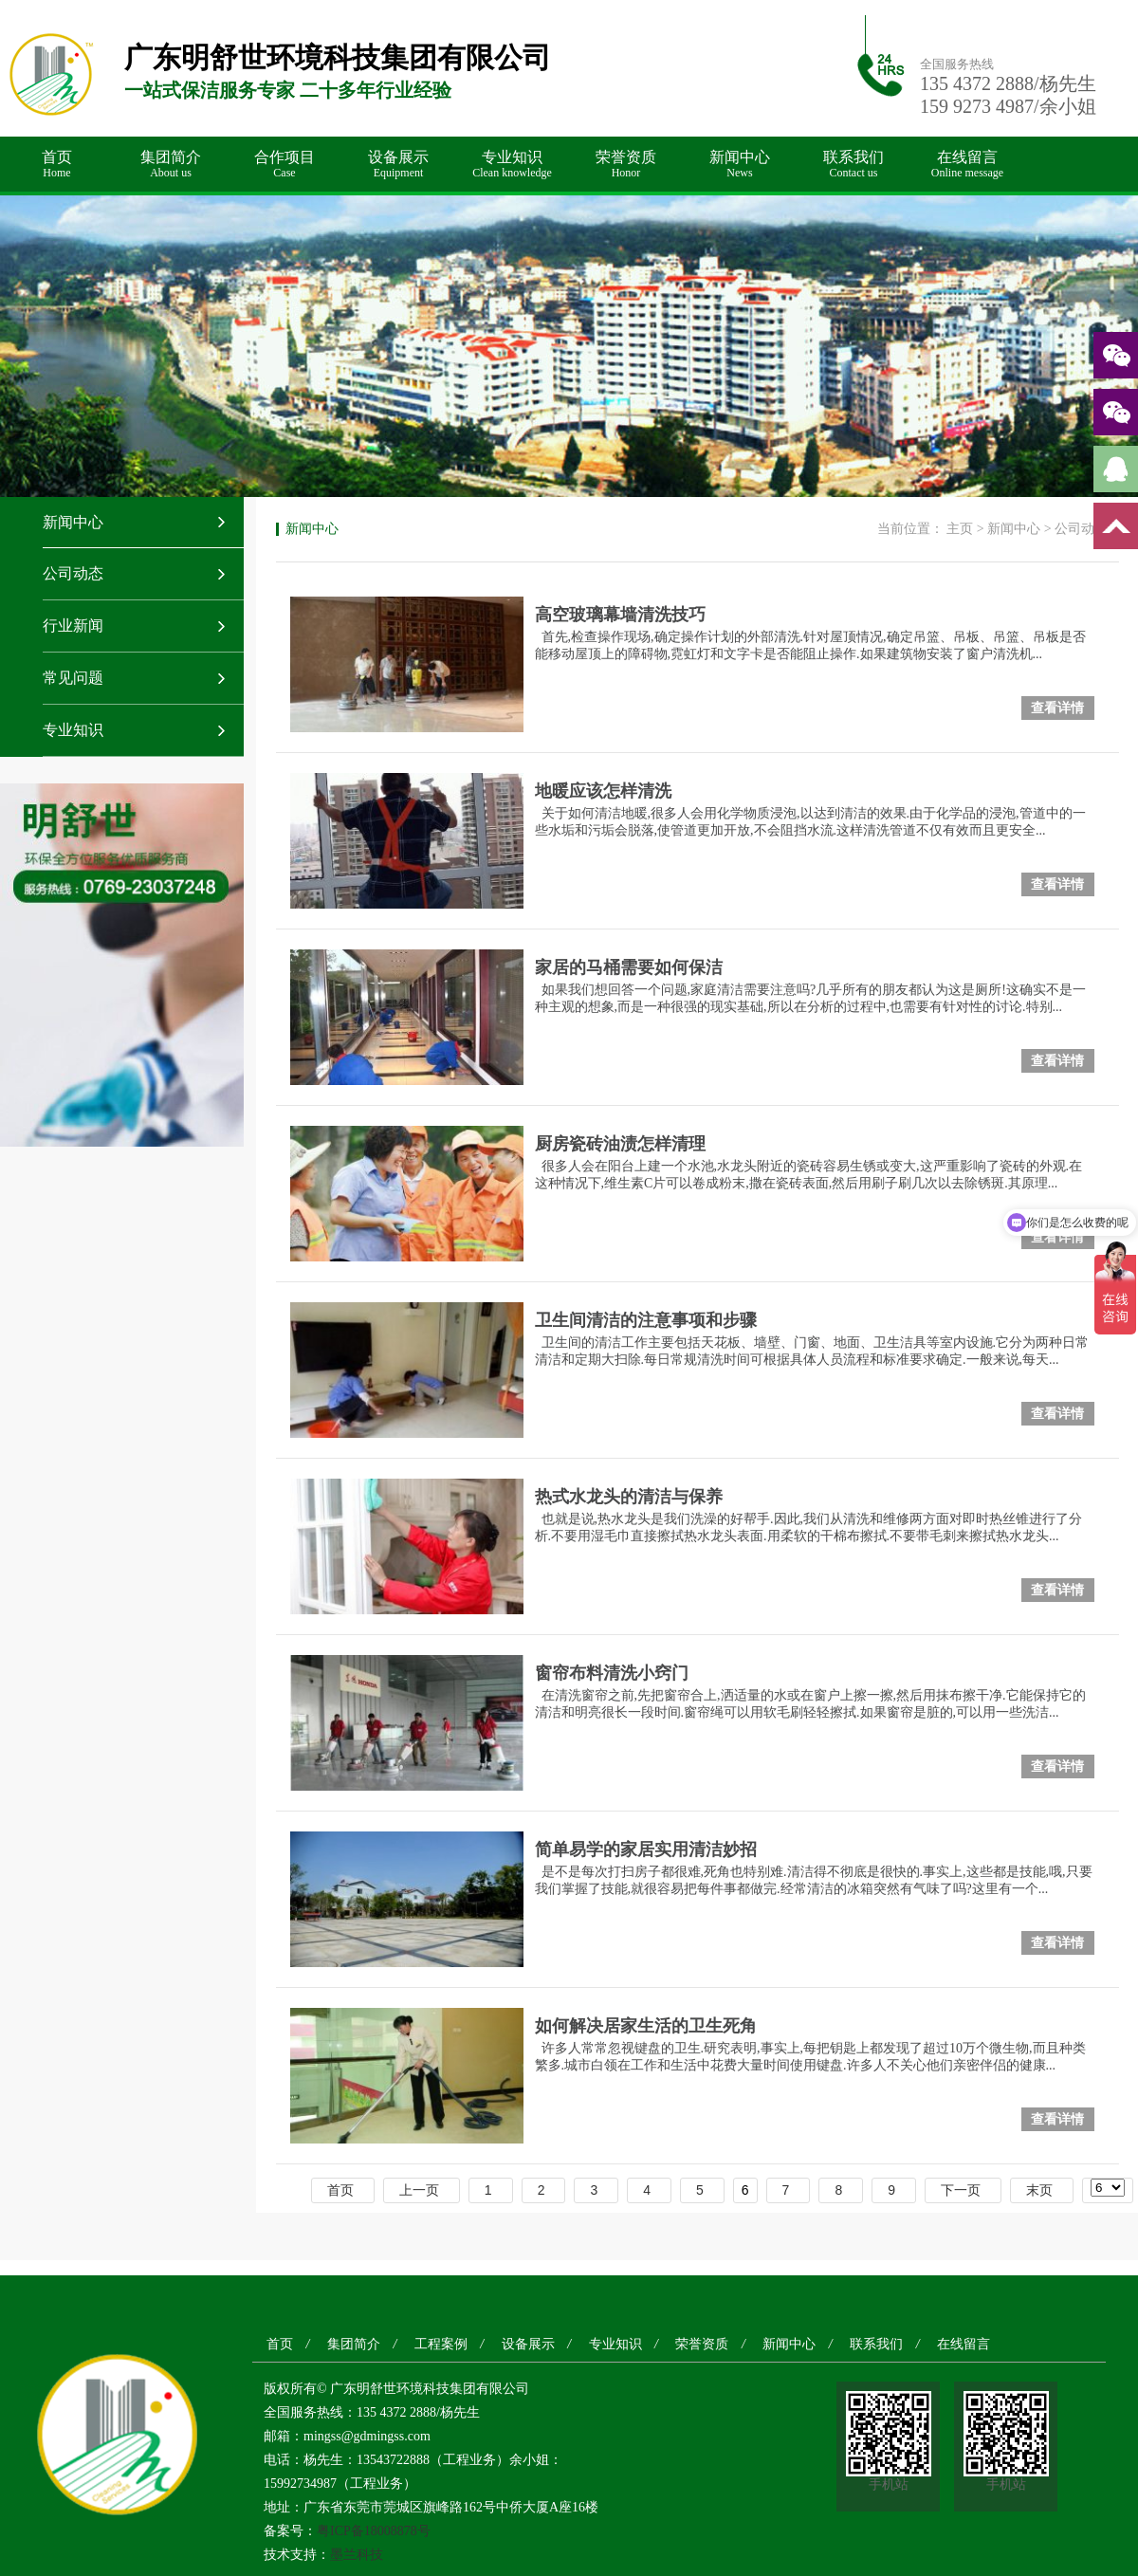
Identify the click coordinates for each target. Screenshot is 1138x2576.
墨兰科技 (356, 2555)
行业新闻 (73, 625)
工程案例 (441, 2344)
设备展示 (398, 164)
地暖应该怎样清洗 (603, 791)
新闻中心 (740, 164)
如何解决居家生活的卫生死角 (646, 2025)
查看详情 (1057, 708)
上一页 (419, 2190)
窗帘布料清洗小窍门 (611, 1673)
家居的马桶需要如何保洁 (629, 967)
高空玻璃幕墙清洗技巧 (620, 614)
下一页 (961, 2190)
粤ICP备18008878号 (374, 2531)
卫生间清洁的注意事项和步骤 (646, 1320)
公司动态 (73, 573)
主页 (959, 529)
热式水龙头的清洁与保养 (629, 1496)
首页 (57, 164)
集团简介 (171, 164)
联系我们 (853, 164)
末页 (1039, 2190)
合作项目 (284, 164)
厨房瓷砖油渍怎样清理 (620, 1143)
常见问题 (73, 678)
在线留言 (967, 164)
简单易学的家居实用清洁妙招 (646, 1849)
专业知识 (512, 164)
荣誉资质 (626, 164)
